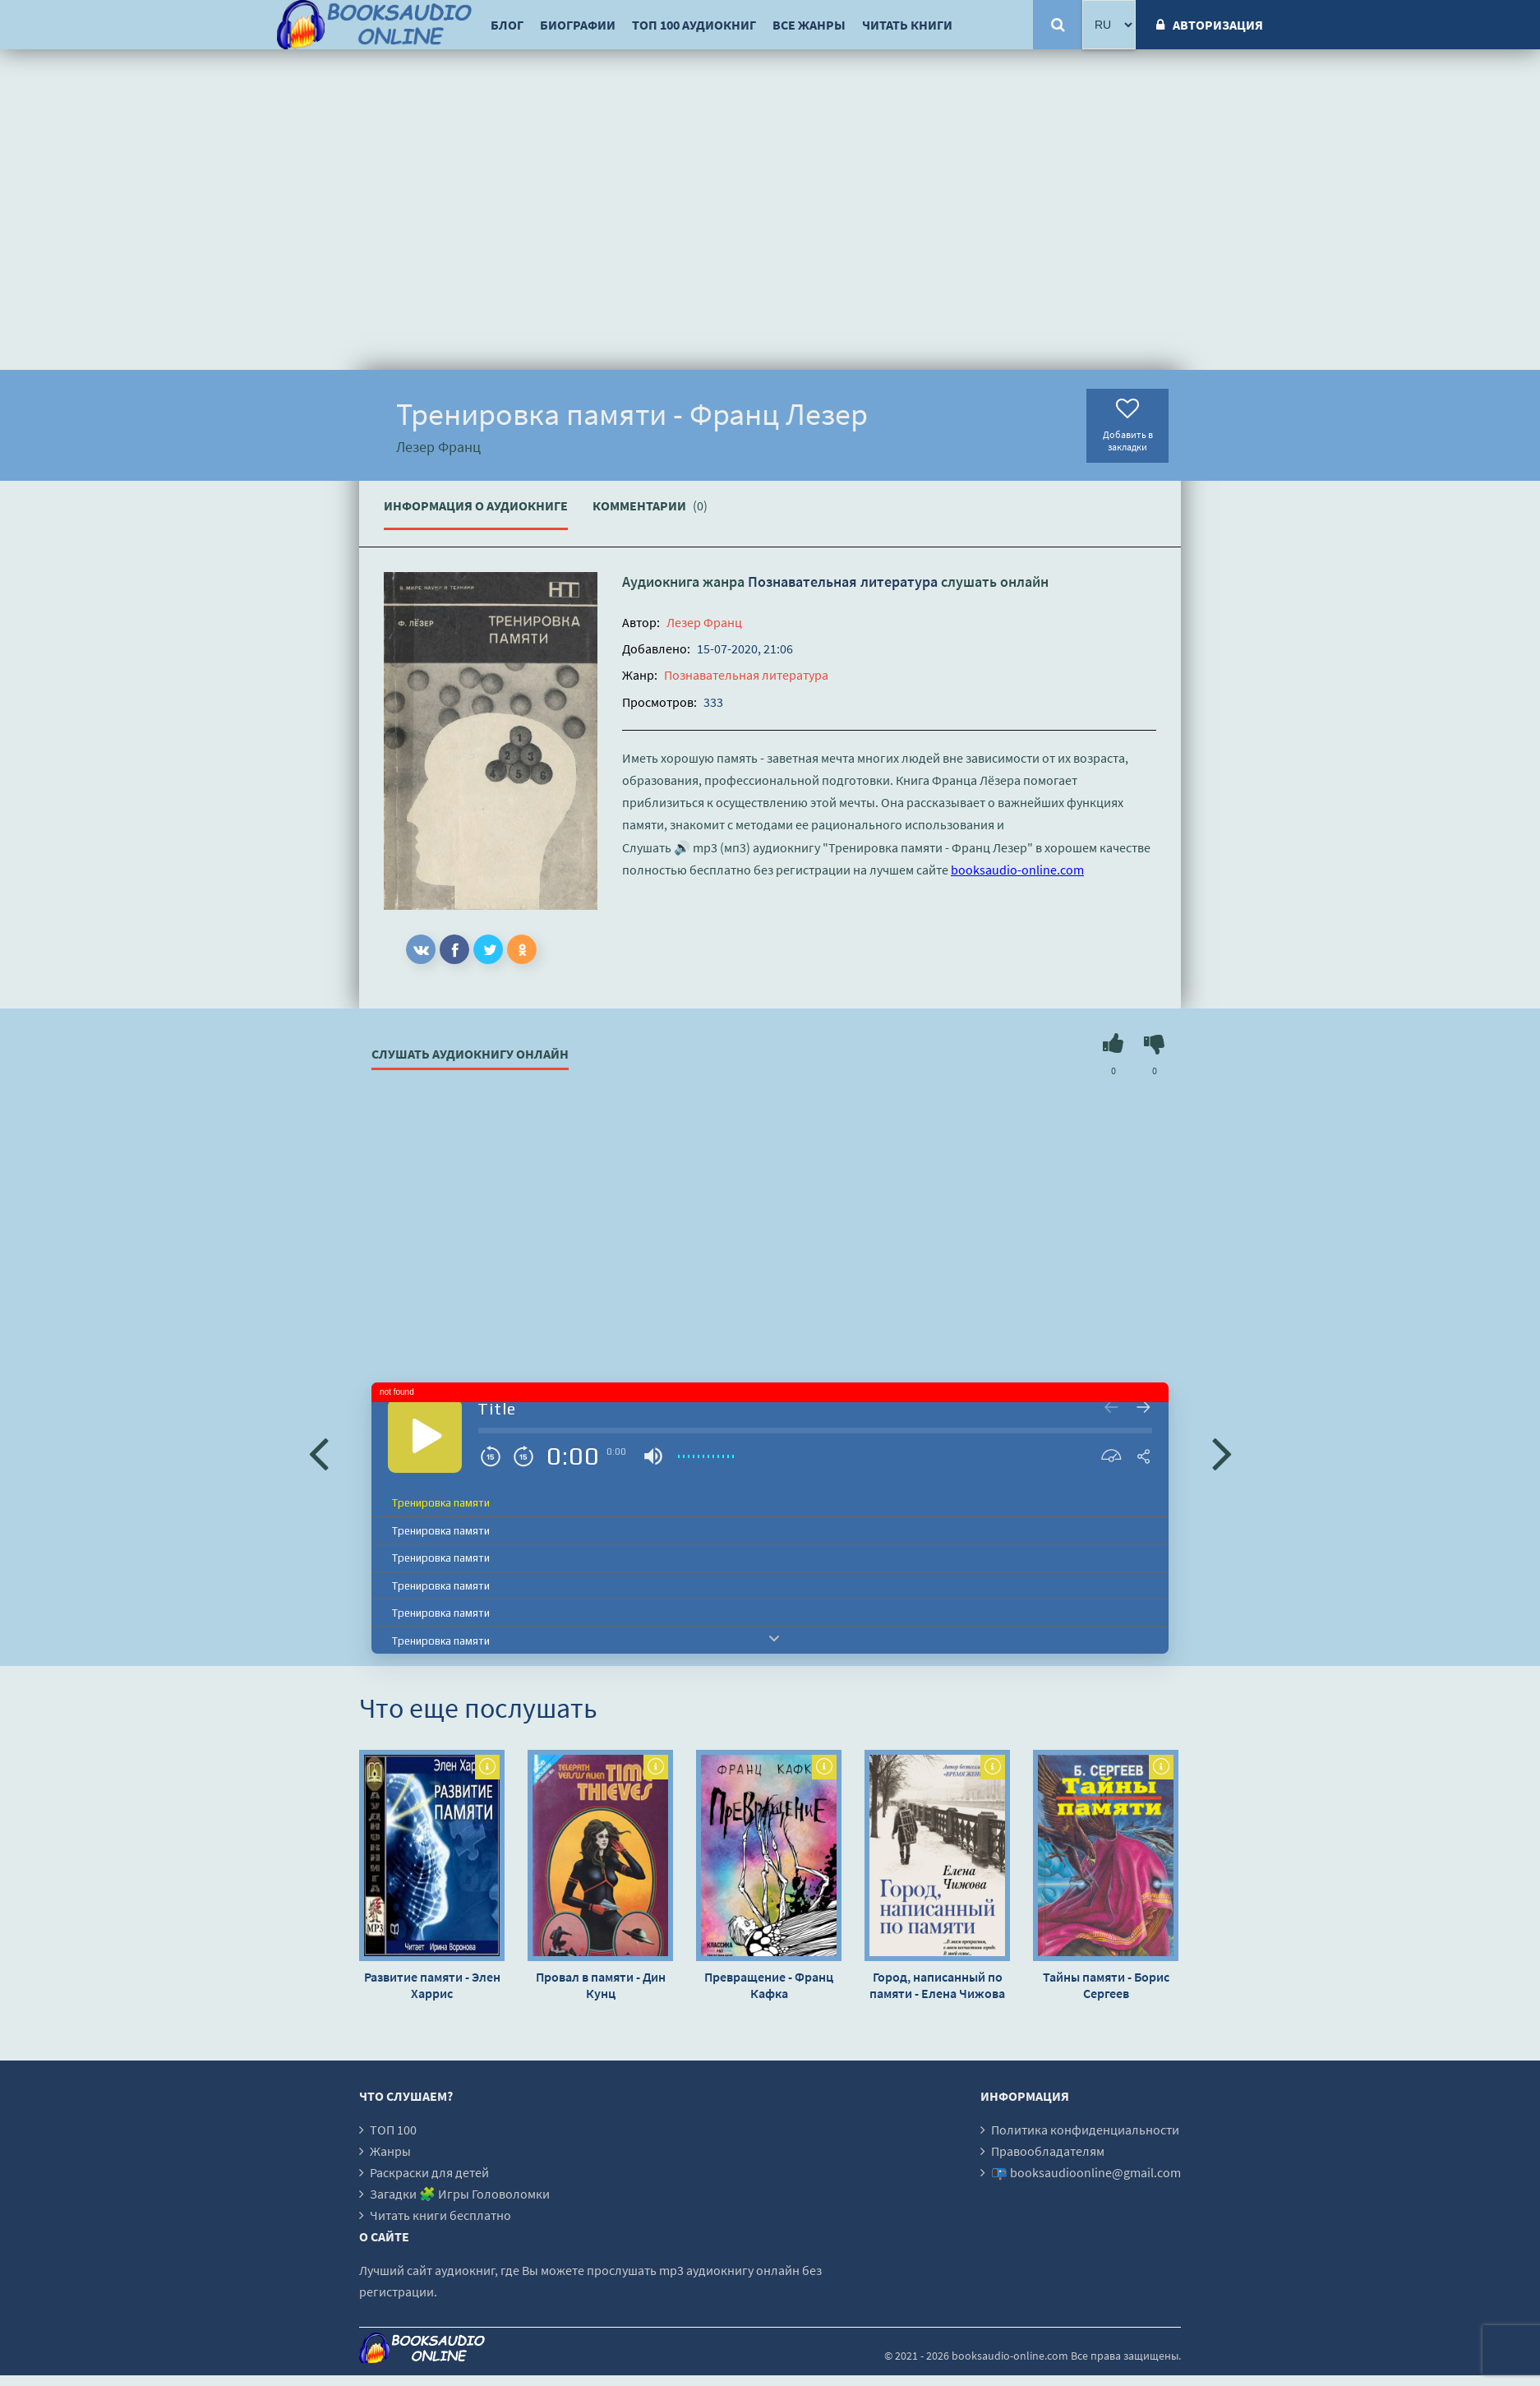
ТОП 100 (393, 2129)
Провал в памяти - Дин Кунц (601, 1984)
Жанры (390, 2151)
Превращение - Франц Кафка (768, 1984)
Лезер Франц (704, 622)
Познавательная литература (843, 581)
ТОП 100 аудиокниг (694, 24)
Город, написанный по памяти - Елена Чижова (937, 1984)
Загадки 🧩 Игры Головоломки (460, 2193)
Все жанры (809, 24)
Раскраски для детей (429, 2172)
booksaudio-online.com (1017, 869)
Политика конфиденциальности (1085, 2129)
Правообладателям (1047, 2151)
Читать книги (907, 24)
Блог (507, 24)
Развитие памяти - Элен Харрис (432, 1984)
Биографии (578, 24)
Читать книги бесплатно (440, 2215)
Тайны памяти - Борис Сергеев (1106, 1984)
